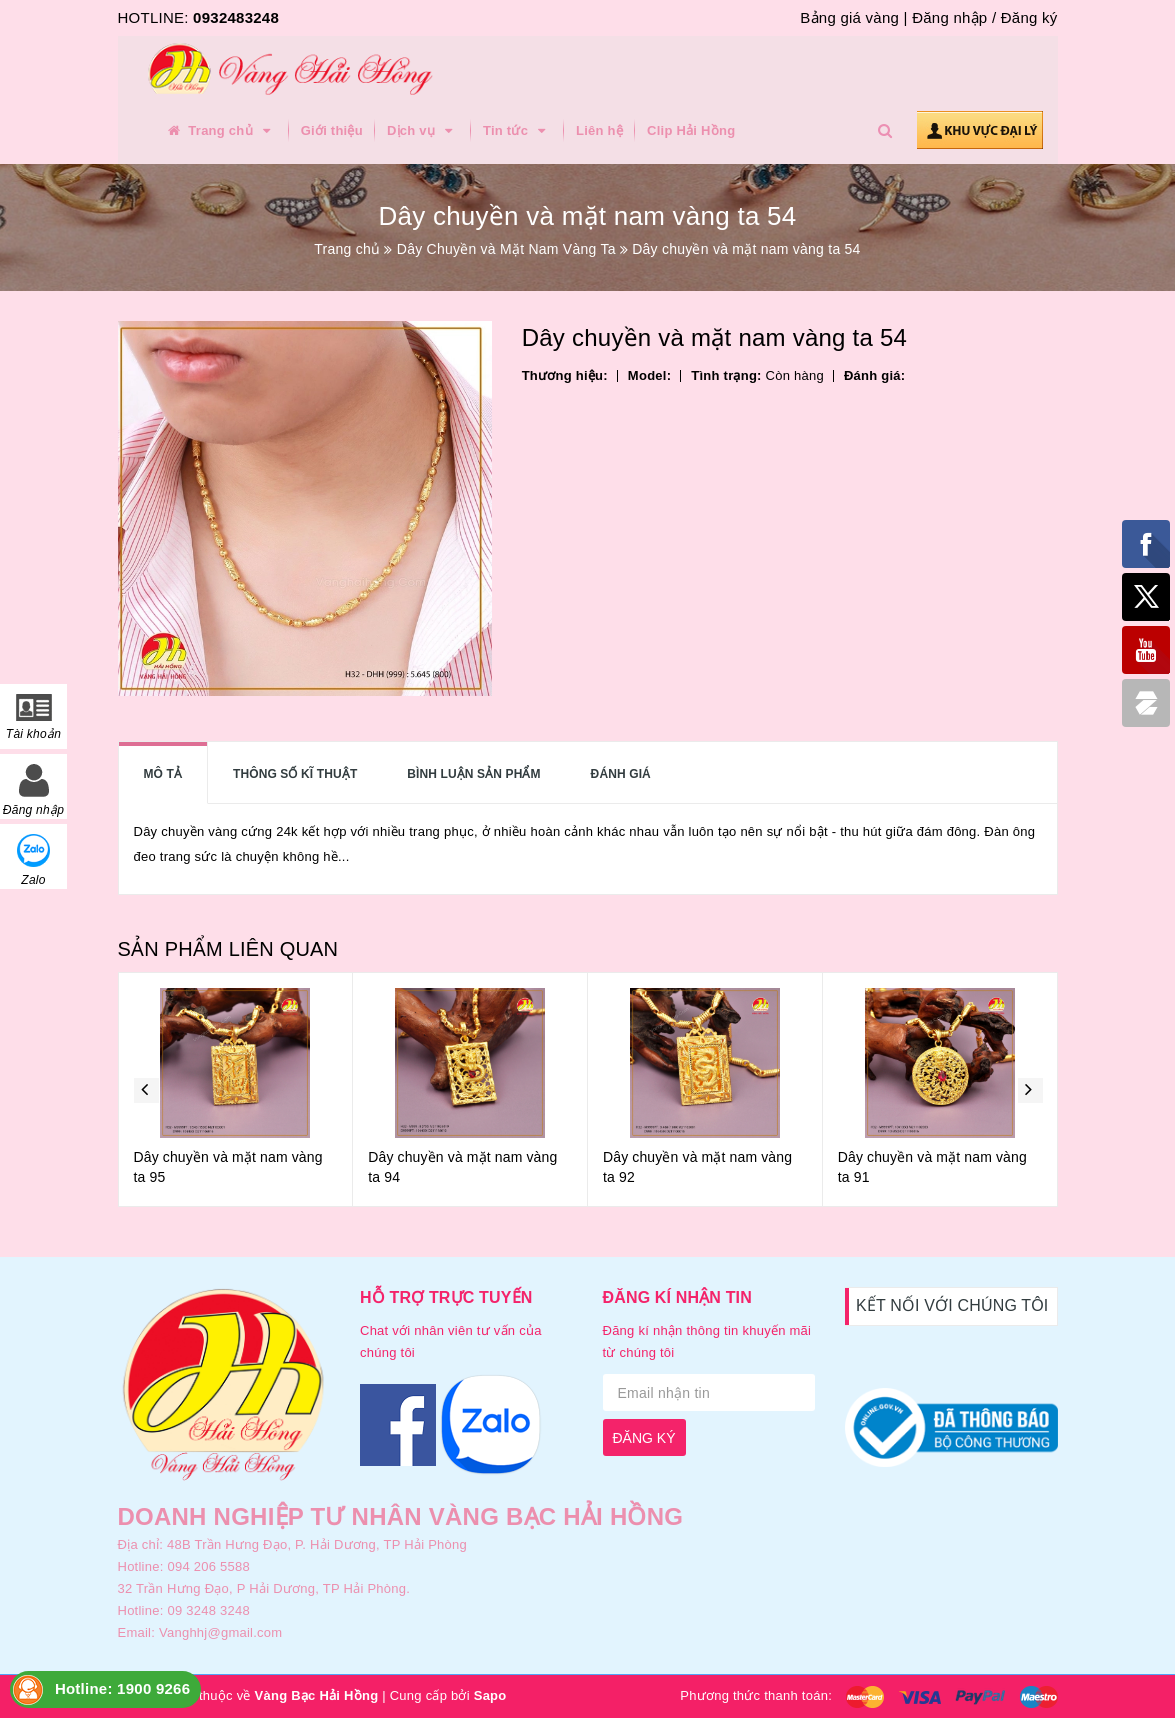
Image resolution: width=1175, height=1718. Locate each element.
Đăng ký (1029, 17)
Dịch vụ (423, 131)
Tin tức (517, 131)
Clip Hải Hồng (691, 130)
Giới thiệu (332, 130)
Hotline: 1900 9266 (122, 1688)
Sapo (490, 1695)
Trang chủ (221, 131)
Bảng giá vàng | (853, 17)
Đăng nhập (949, 17)
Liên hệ (599, 130)
